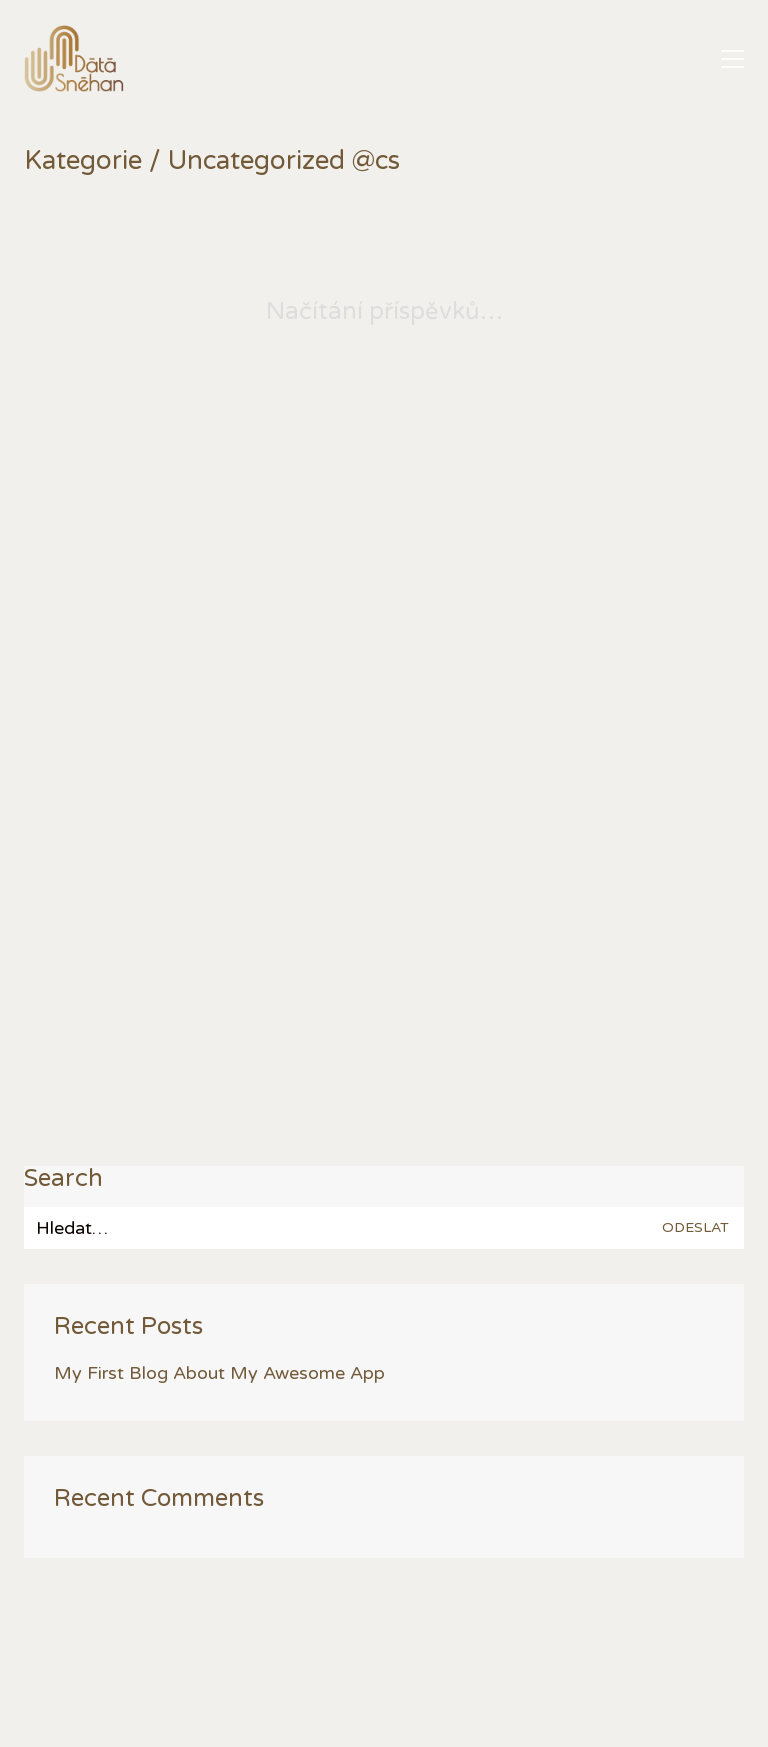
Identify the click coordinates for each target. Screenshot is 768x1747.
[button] (732, 59)
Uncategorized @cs (284, 161)
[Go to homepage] (74, 58)
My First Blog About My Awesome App (219, 1373)
